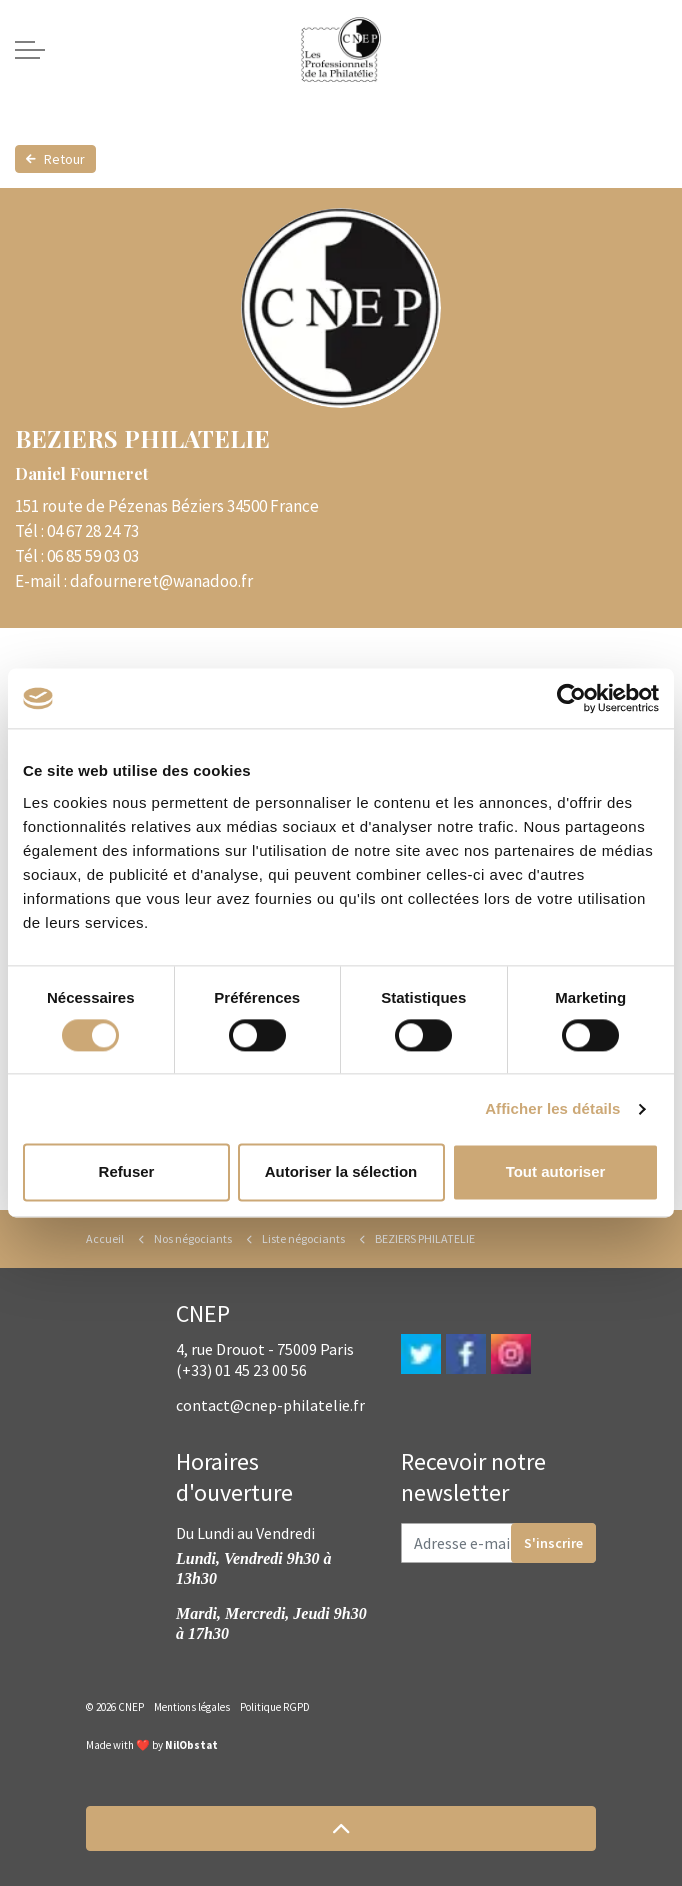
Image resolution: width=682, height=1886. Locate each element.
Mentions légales (192, 1707)
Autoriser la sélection (341, 1172)
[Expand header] (30, 50)
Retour (55, 159)
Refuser (127, 1172)
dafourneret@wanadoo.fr (161, 581)
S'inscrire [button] (553, 1543)
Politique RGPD (275, 1707)
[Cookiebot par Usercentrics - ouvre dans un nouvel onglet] (571, 698)
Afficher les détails (552, 1108)
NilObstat (191, 1745)
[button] (341, 1828)
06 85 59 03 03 (93, 556)
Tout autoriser (556, 1172)
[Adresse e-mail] (498, 1543)
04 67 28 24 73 (93, 531)
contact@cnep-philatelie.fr (270, 1405)
